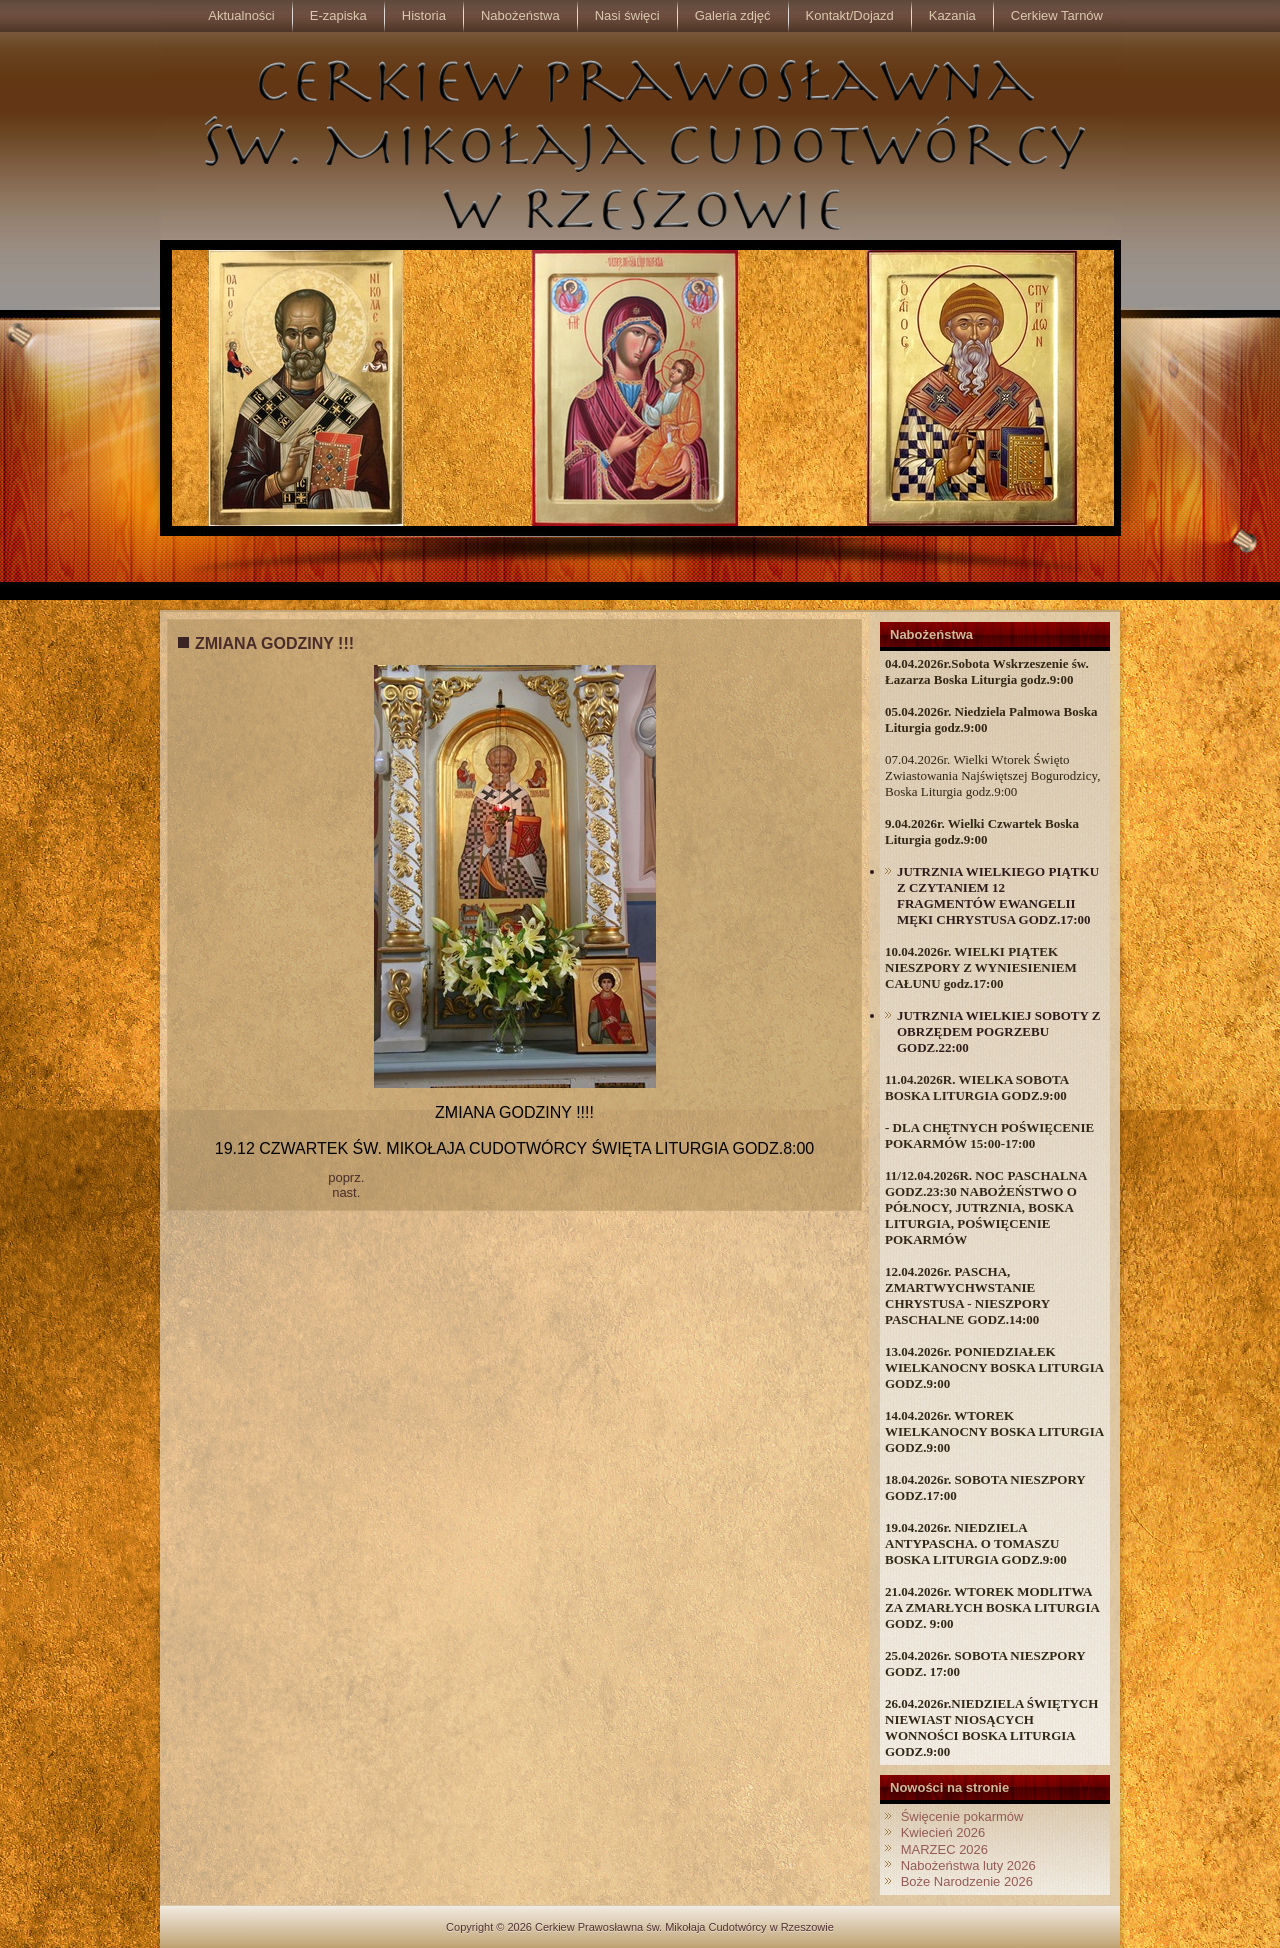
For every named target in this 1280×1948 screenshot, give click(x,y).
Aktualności (241, 15)
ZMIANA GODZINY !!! (274, 643)
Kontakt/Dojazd (850, 15)
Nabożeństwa (520, 15)
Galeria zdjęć (733, 15)
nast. (346, 1192)
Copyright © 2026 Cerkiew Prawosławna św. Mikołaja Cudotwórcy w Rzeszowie (640, 1927)
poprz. (346, 1177)
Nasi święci (627, 15)
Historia (424, 15)
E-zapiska (338, 15)
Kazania (952, 15)
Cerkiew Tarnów (1057, 15)
